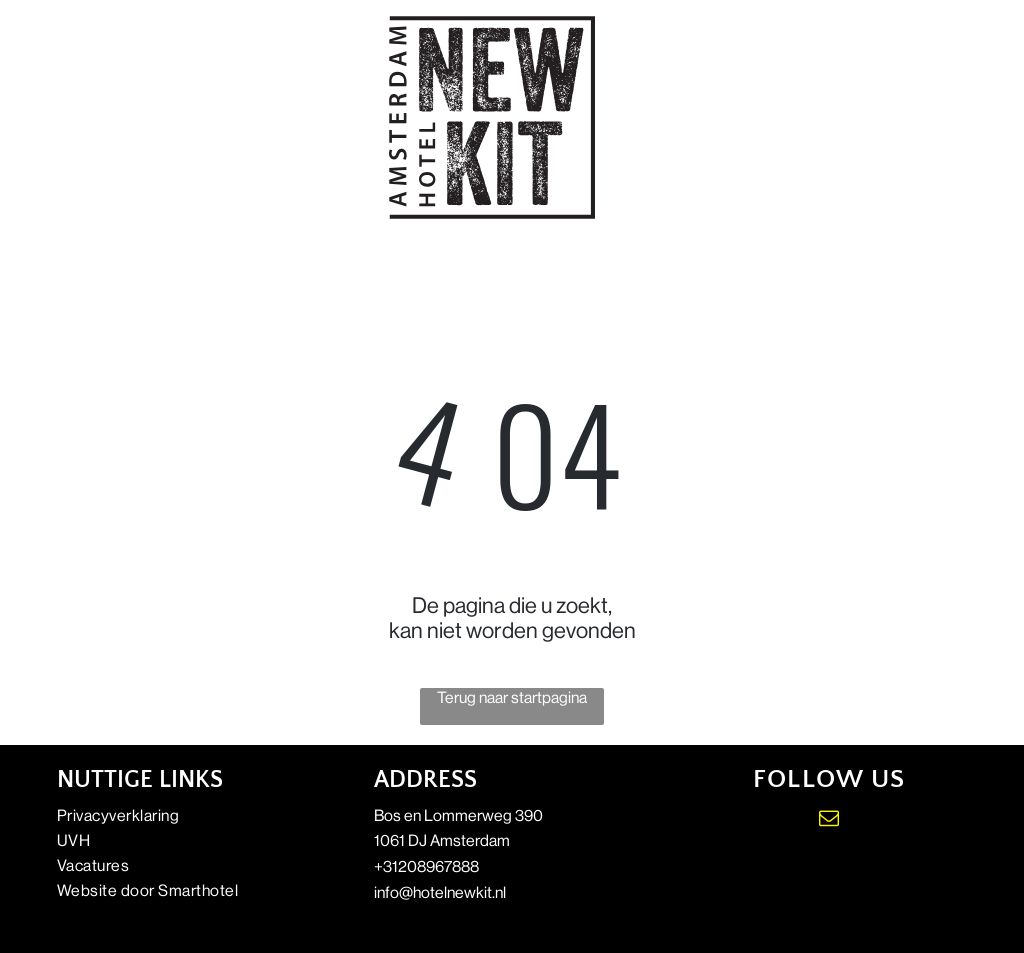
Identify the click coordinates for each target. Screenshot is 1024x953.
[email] (829, 820)
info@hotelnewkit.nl (440, 892)
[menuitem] (195, 815)
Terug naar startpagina (512, 697)
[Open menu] (933, 117)
